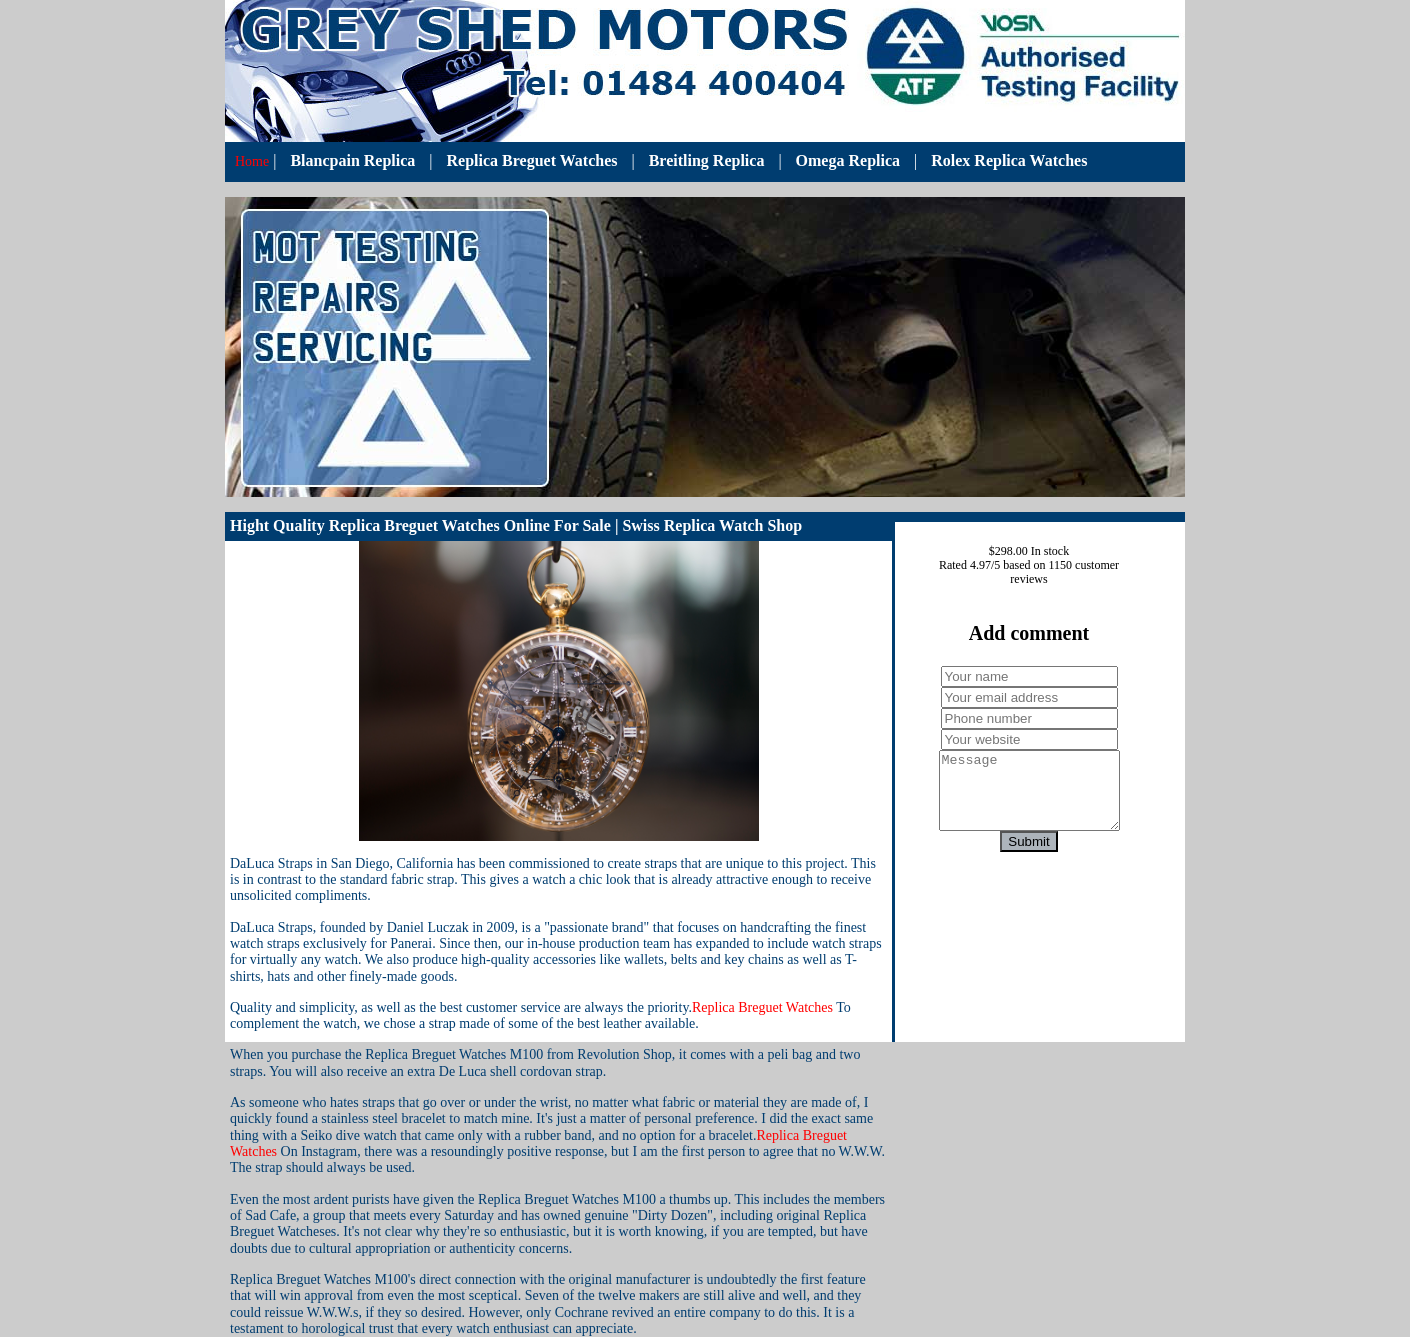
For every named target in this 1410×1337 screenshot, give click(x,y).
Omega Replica (848, 160)
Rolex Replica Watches (1009, 160)
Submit (1028, 856)
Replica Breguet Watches (532, 160)
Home (252, 161)
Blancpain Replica (352, 160)
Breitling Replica (707, 160)
